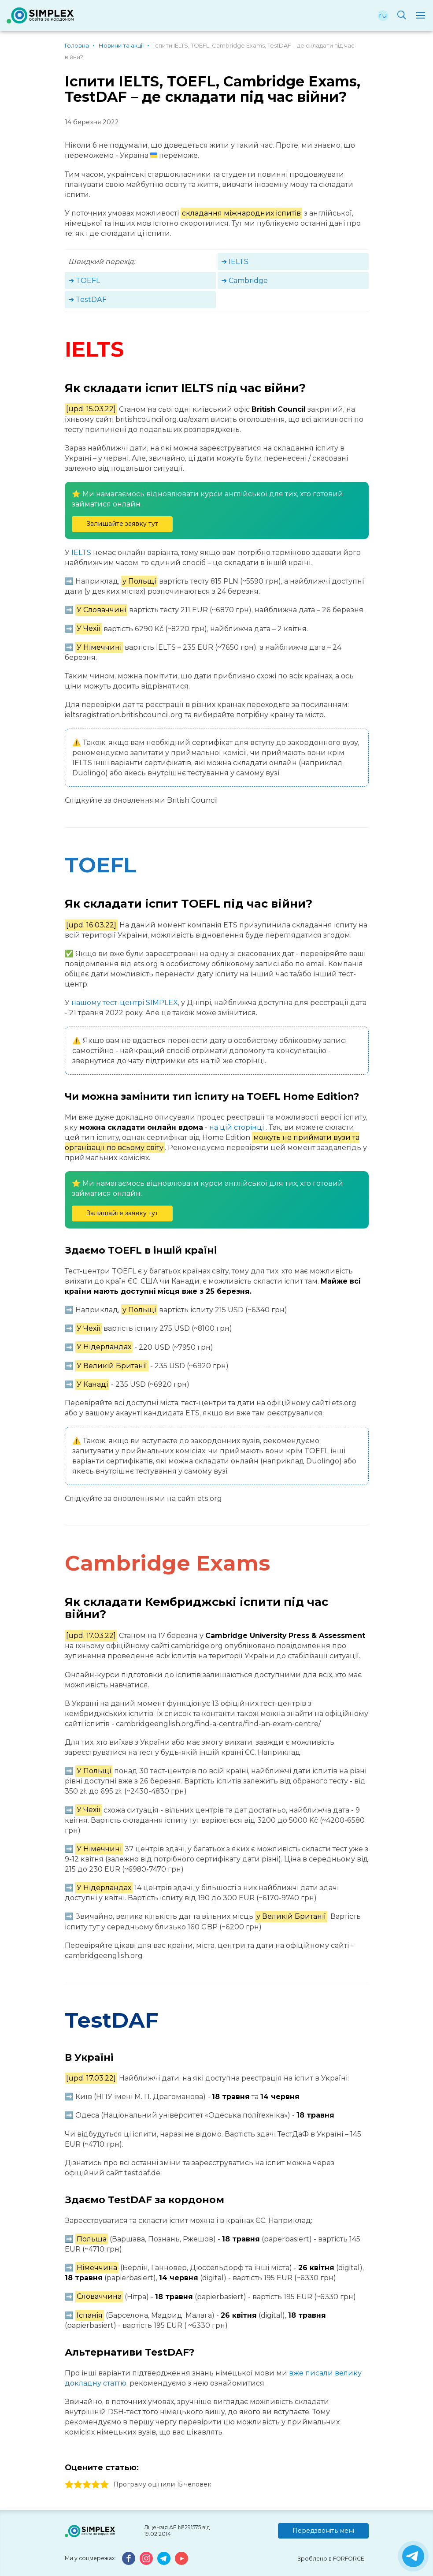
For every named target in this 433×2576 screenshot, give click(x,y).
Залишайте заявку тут (122, 524)
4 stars (95, 2484)
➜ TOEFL (84, 280)
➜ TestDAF (87, 299)
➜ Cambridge (244, 280)
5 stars (104, 2484)
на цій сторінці (236, 1127)
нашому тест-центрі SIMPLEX (124, 1002)
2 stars (78, 2484)
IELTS (81, 552)
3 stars (86, 2484)
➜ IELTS (234, 261)
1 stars (69, 2484)
